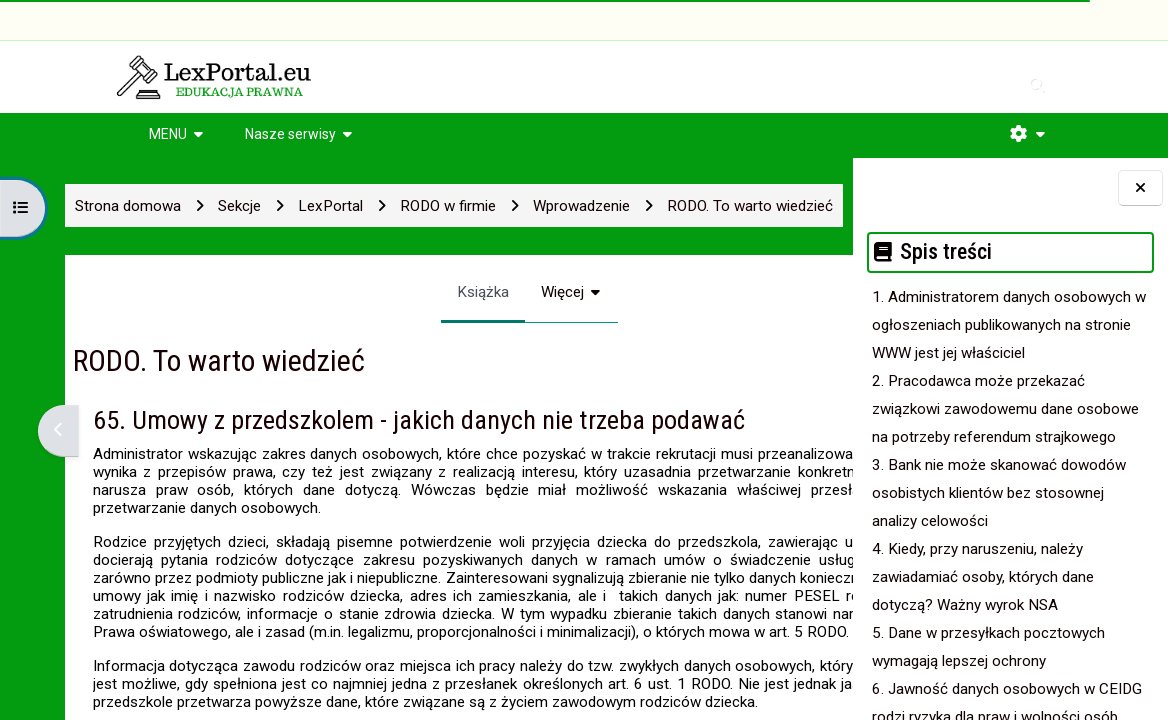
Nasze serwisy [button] (290, 134)
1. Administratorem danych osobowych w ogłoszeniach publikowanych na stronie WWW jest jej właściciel (1009, 325)
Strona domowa (98, 206)
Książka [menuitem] (390, 292)
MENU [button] (168, 134)
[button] (1027, 134)
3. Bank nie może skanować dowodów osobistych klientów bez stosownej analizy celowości (999, 493)
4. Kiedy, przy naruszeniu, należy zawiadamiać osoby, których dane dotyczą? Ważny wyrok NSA (983, 577)
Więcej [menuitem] (469, 292)
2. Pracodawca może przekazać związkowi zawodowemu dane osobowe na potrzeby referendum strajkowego (1005, 409)
